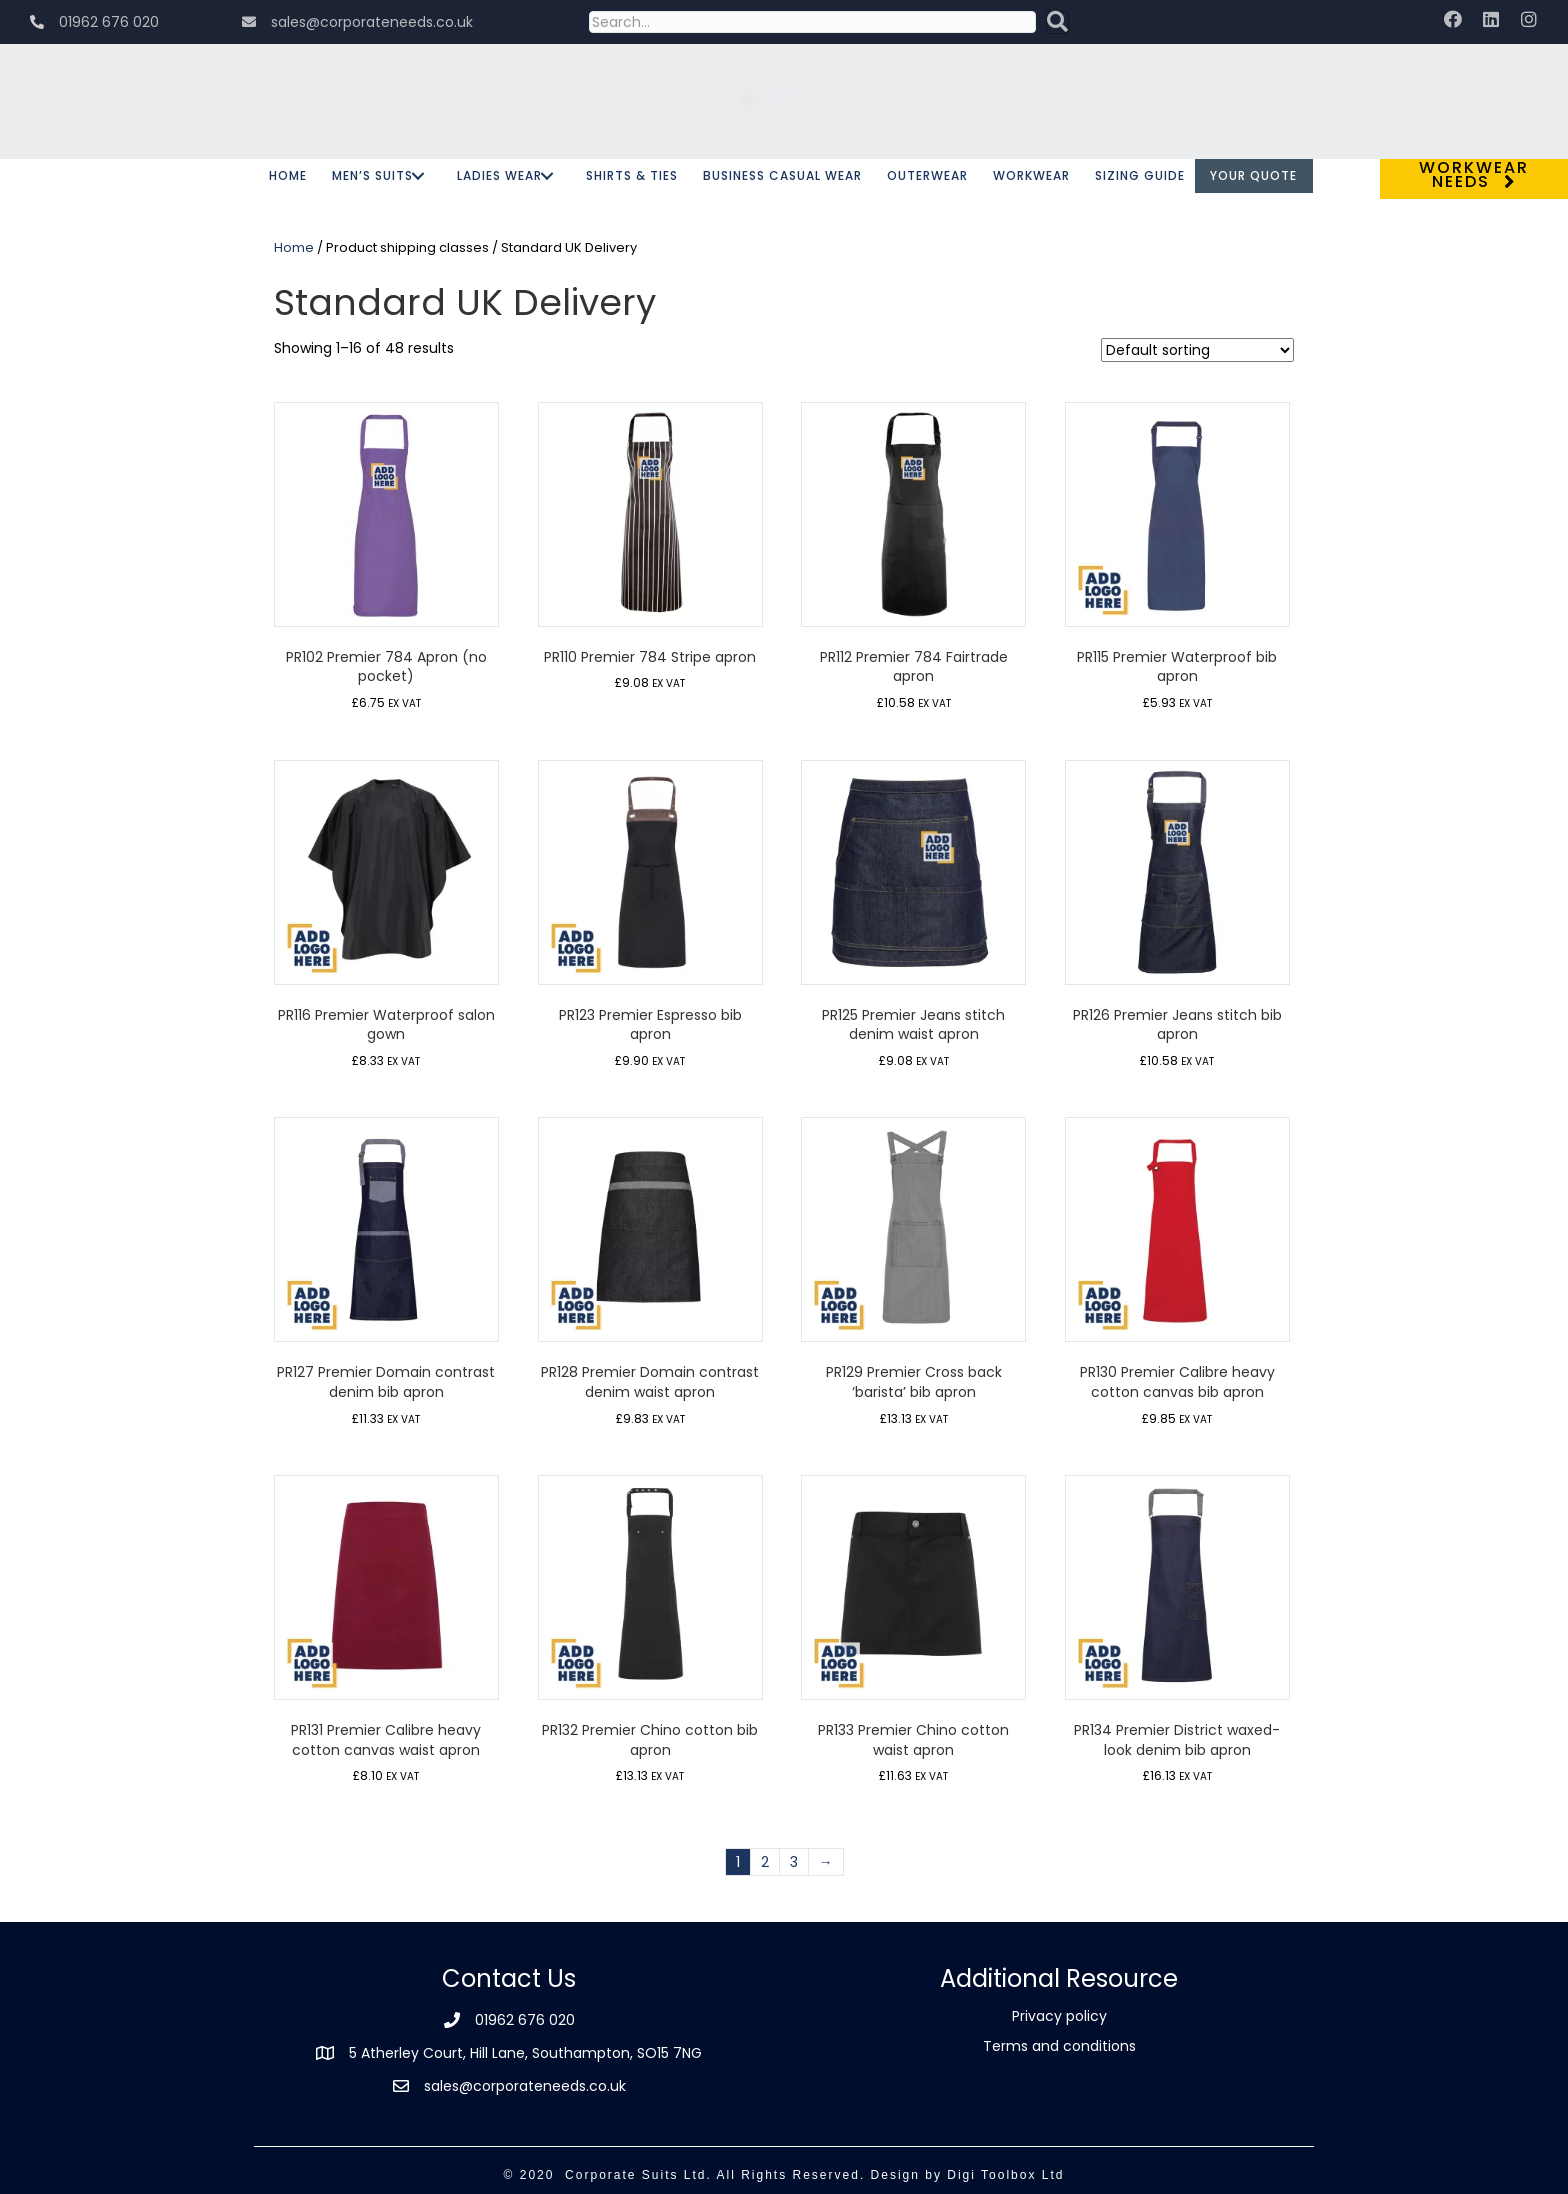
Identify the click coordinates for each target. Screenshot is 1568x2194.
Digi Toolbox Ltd (1005, 2175)
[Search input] (812, 22)
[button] (1057, 22)
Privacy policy (1059, 2016)
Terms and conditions (1059, 2046)
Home (294, 247)
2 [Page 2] (765, 1862)
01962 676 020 (525, 2020)
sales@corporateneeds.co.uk (525, 2086)
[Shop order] (1197, 350)
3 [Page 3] (794, 1862)
